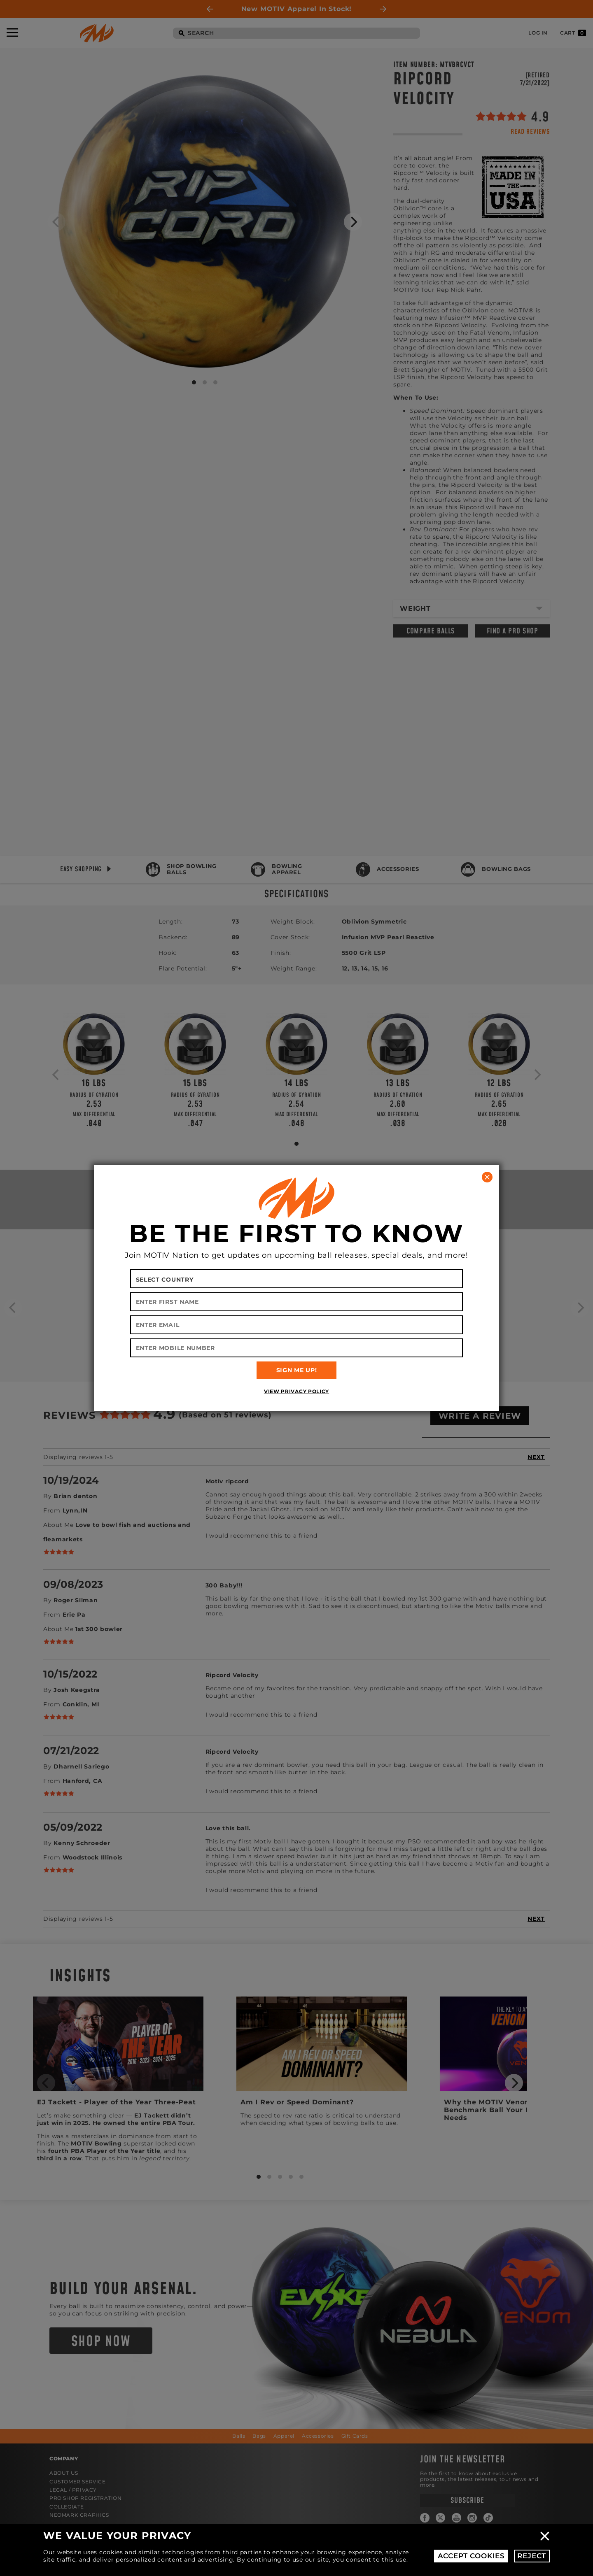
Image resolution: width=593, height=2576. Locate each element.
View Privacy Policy (296, 1391)
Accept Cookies (471, 2556)
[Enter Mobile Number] (296, 1347)
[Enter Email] (296, 1324)
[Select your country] (296, 1278)
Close (545, 2536)
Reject (531, 2556)
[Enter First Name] (296, 1301)
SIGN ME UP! (296, 1370)
